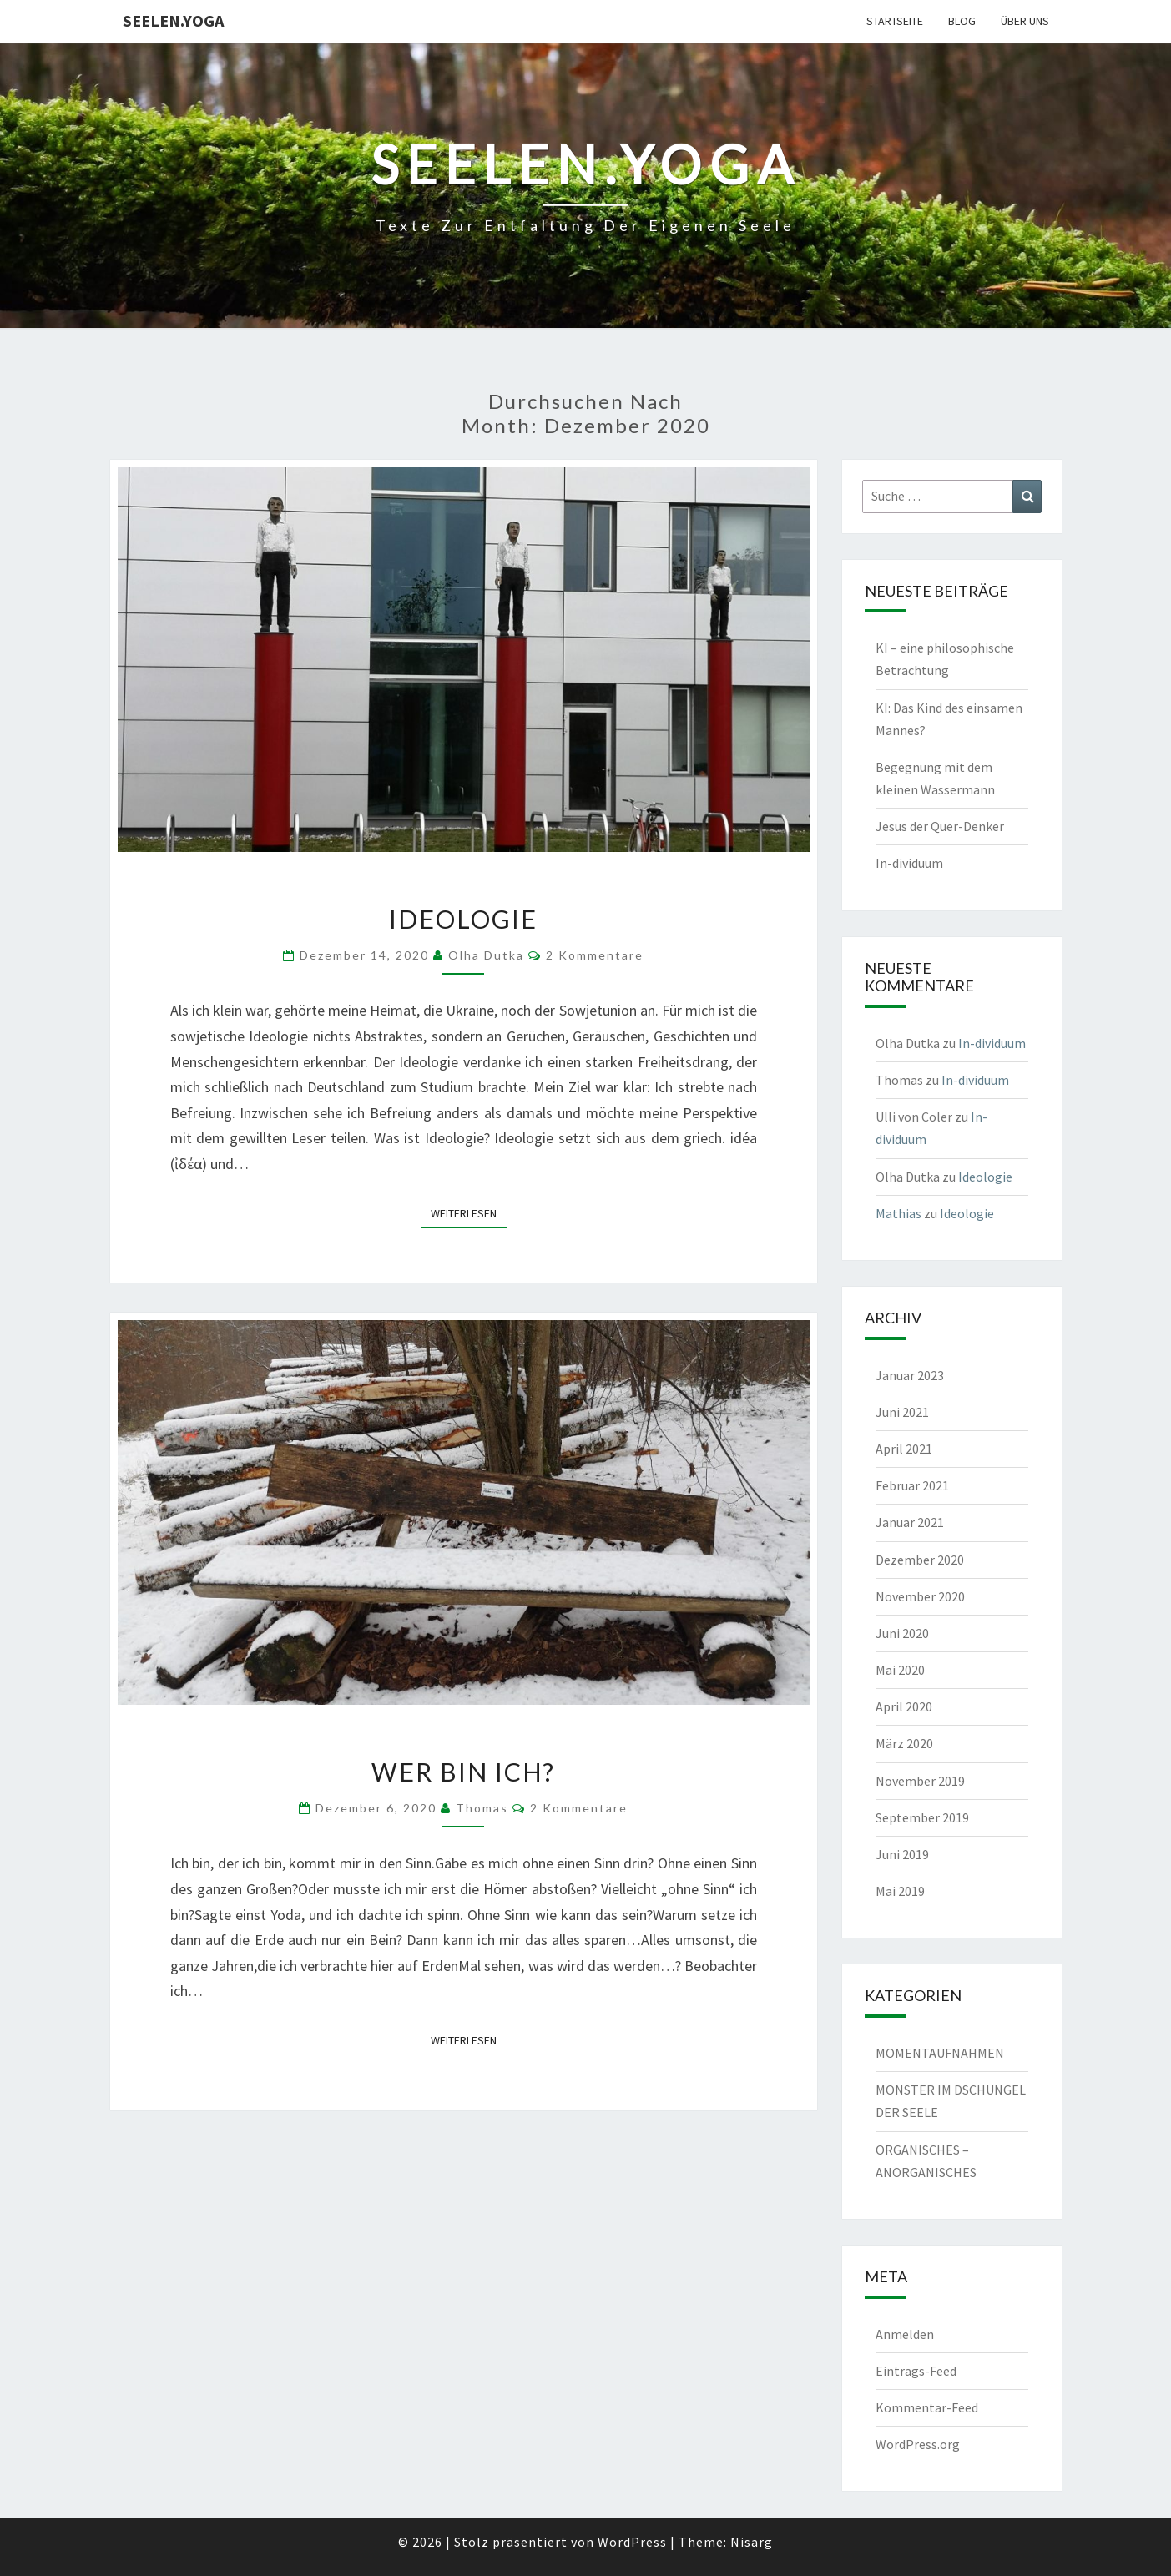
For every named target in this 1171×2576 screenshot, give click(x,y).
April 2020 (904, 1706)
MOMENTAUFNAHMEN (940, 2052)
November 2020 (920, 1596)
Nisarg (751, 2541)
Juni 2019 (902, 1854)
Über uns (1025, 20)
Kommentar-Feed (927, 2407)
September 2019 (922, 1817)
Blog (962, 20)
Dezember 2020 (920, 1559)
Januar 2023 (910, 1375)
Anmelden (905, 2334)
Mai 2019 (900, 1891)
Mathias (898, 1213)
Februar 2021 (912, 1485)
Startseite (894, 20)
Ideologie (463, 919)
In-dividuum (909, 862)
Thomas (482, 1808)
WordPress (632, 2541)
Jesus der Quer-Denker (940, 826)
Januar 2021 (910, 1522)
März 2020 (904, 1743)
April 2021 (904, 1448)
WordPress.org (918, 2444)
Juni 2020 (902, 1633)
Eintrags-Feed (916, 2370)
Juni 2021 (902, 1412)
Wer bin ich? (463, 1772)
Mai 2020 (900, 1669)
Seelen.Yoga (173, 20)
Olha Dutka (486, 955)
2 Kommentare (595, 955)
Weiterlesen (469, 1212)
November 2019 (920, 1780)
